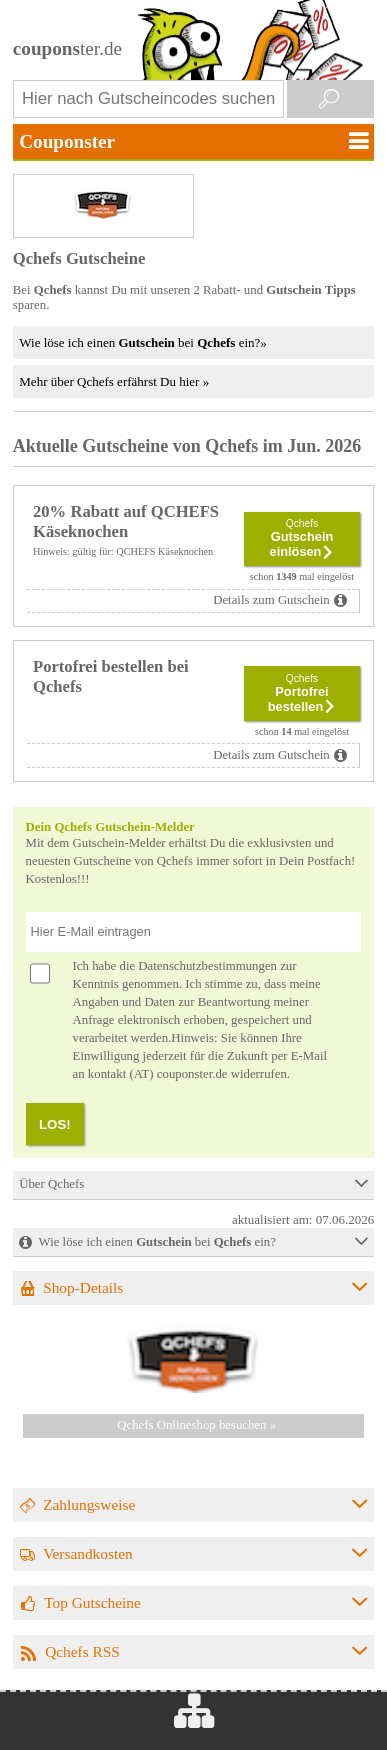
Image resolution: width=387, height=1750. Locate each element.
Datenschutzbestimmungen (207, 966)
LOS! (55, 1124)
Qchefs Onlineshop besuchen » (196, 1425)
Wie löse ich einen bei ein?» (143, 342)
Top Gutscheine (92, 1602)
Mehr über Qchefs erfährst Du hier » (114, 381)
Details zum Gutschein (271, 600)
